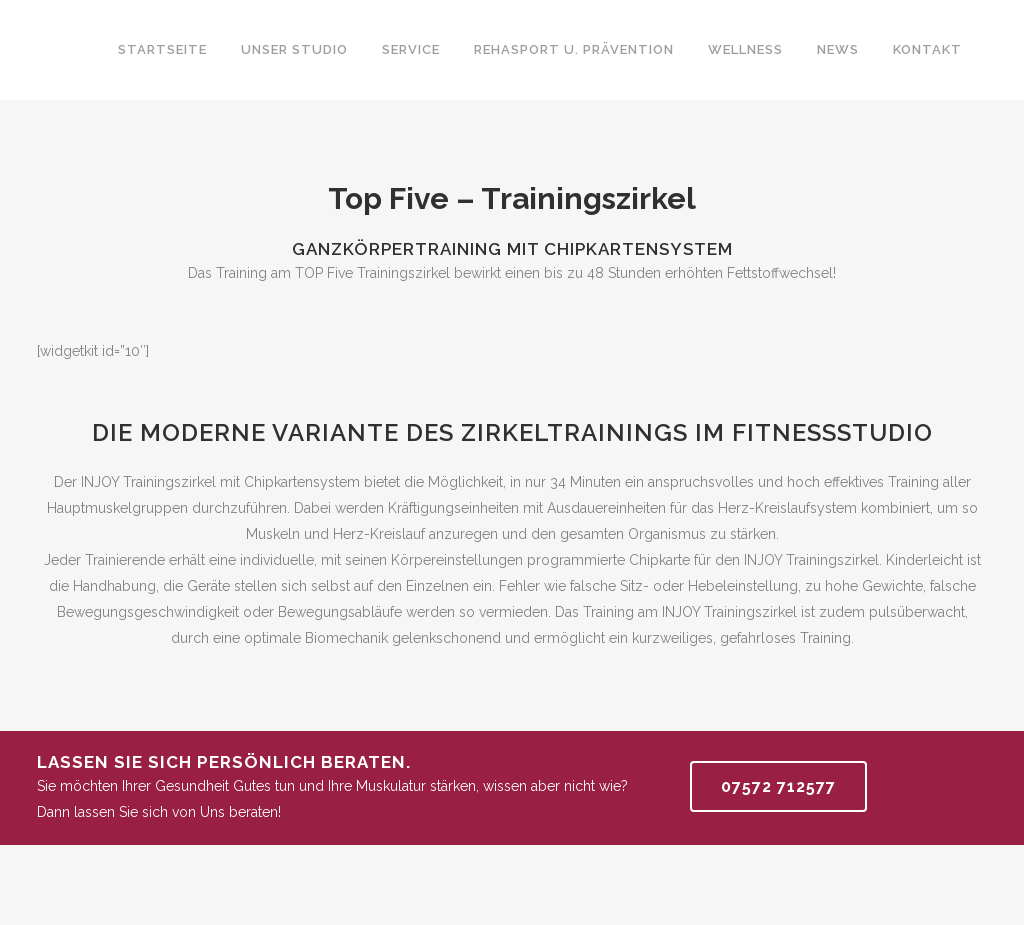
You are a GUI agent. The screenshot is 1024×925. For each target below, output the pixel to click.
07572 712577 (778, 786)
